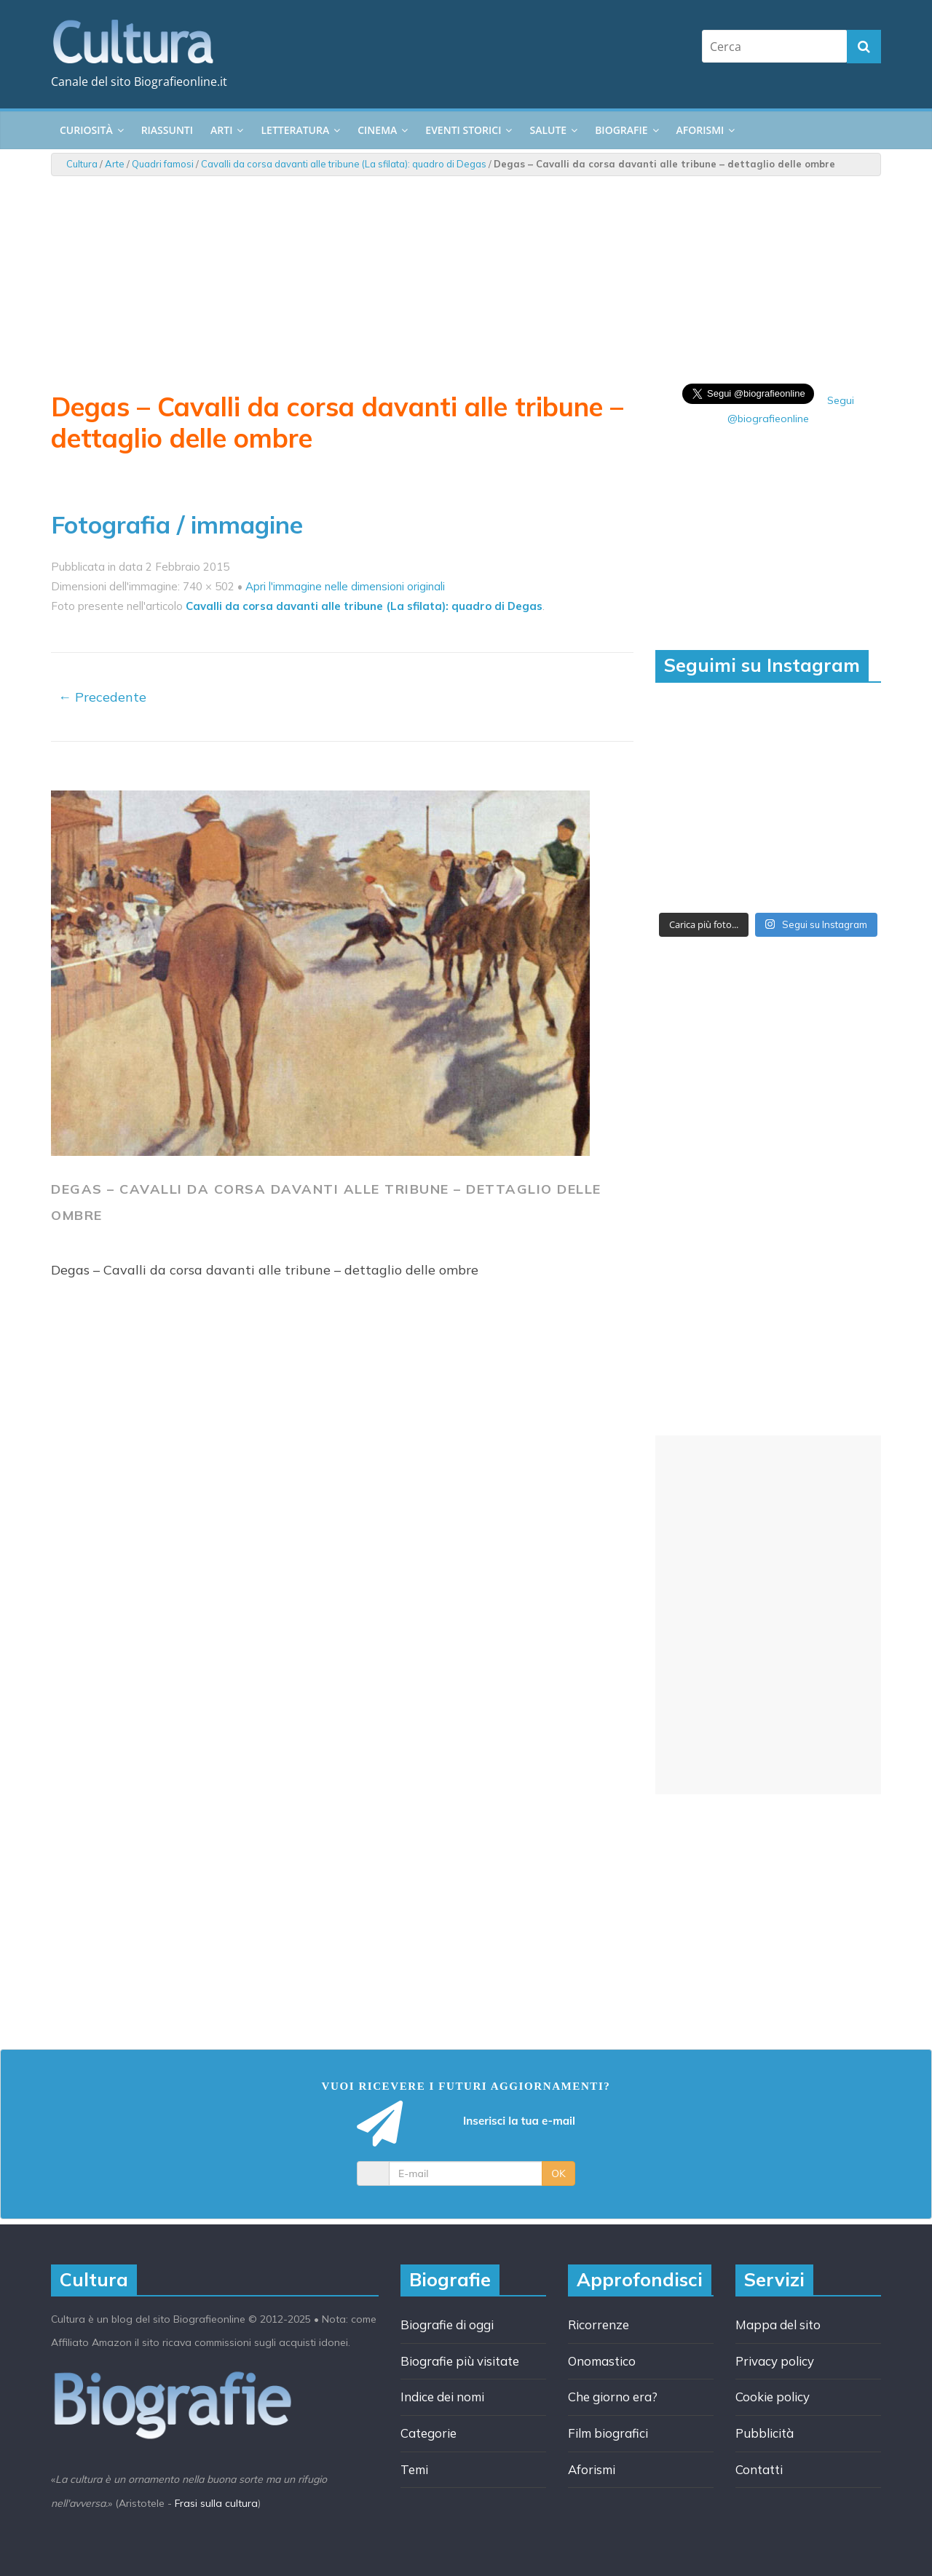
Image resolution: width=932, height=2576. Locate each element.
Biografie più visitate (459, 2361)
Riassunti (167, 130)
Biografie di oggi (447, 2324)
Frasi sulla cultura (216, 2503)
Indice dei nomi (442, 2396)
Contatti (759, 2469)
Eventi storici (463, 130)
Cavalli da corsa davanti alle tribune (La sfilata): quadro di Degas (343, 164)
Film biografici (608, 2433)
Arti (221, 130)
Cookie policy (772, 2396)
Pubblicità (764, 2433)
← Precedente (102, 697)
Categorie (428, 2433)
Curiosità (86, 130)
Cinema (377, 130)
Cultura (82, 164)
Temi (414, 2469)
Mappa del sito (778, 2324)
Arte (115, 164)
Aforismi (700, 130)
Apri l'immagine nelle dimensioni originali (345, 586)
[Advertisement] (768, 1614)
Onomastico (602, 2361)
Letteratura (295, 130)
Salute (547, 130)
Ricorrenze (598, 2324)
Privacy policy (774, 2361)
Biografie (621, 130)
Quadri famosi (163, 164)
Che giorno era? (612, 2396)
